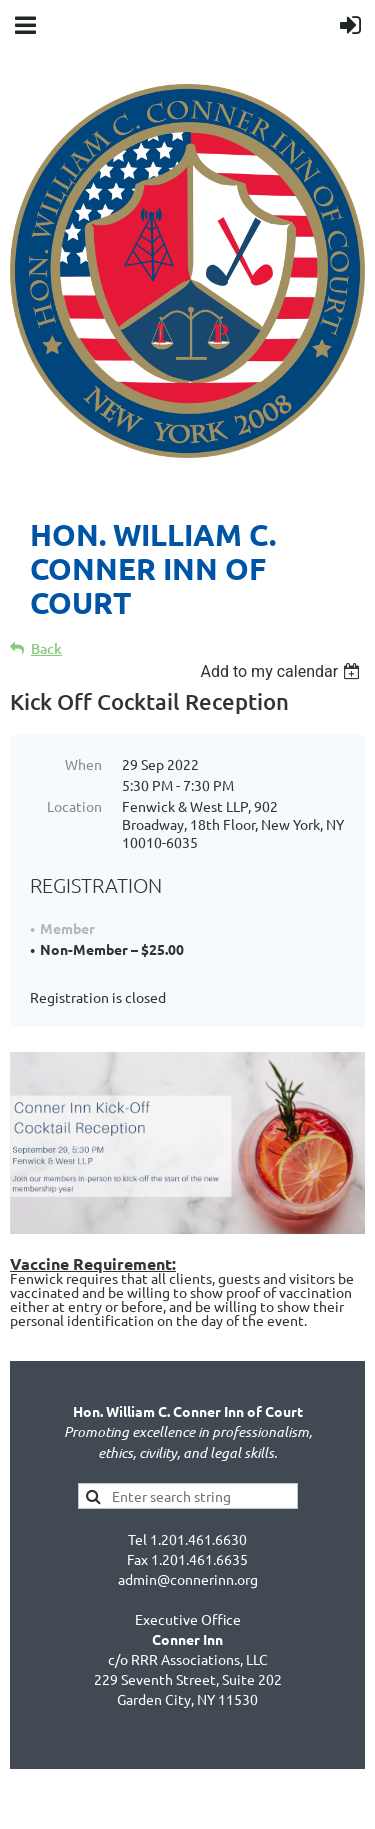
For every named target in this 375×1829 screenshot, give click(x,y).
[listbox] (282, 671)
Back (46, 648)
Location (74, 806)
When (83, 764)
